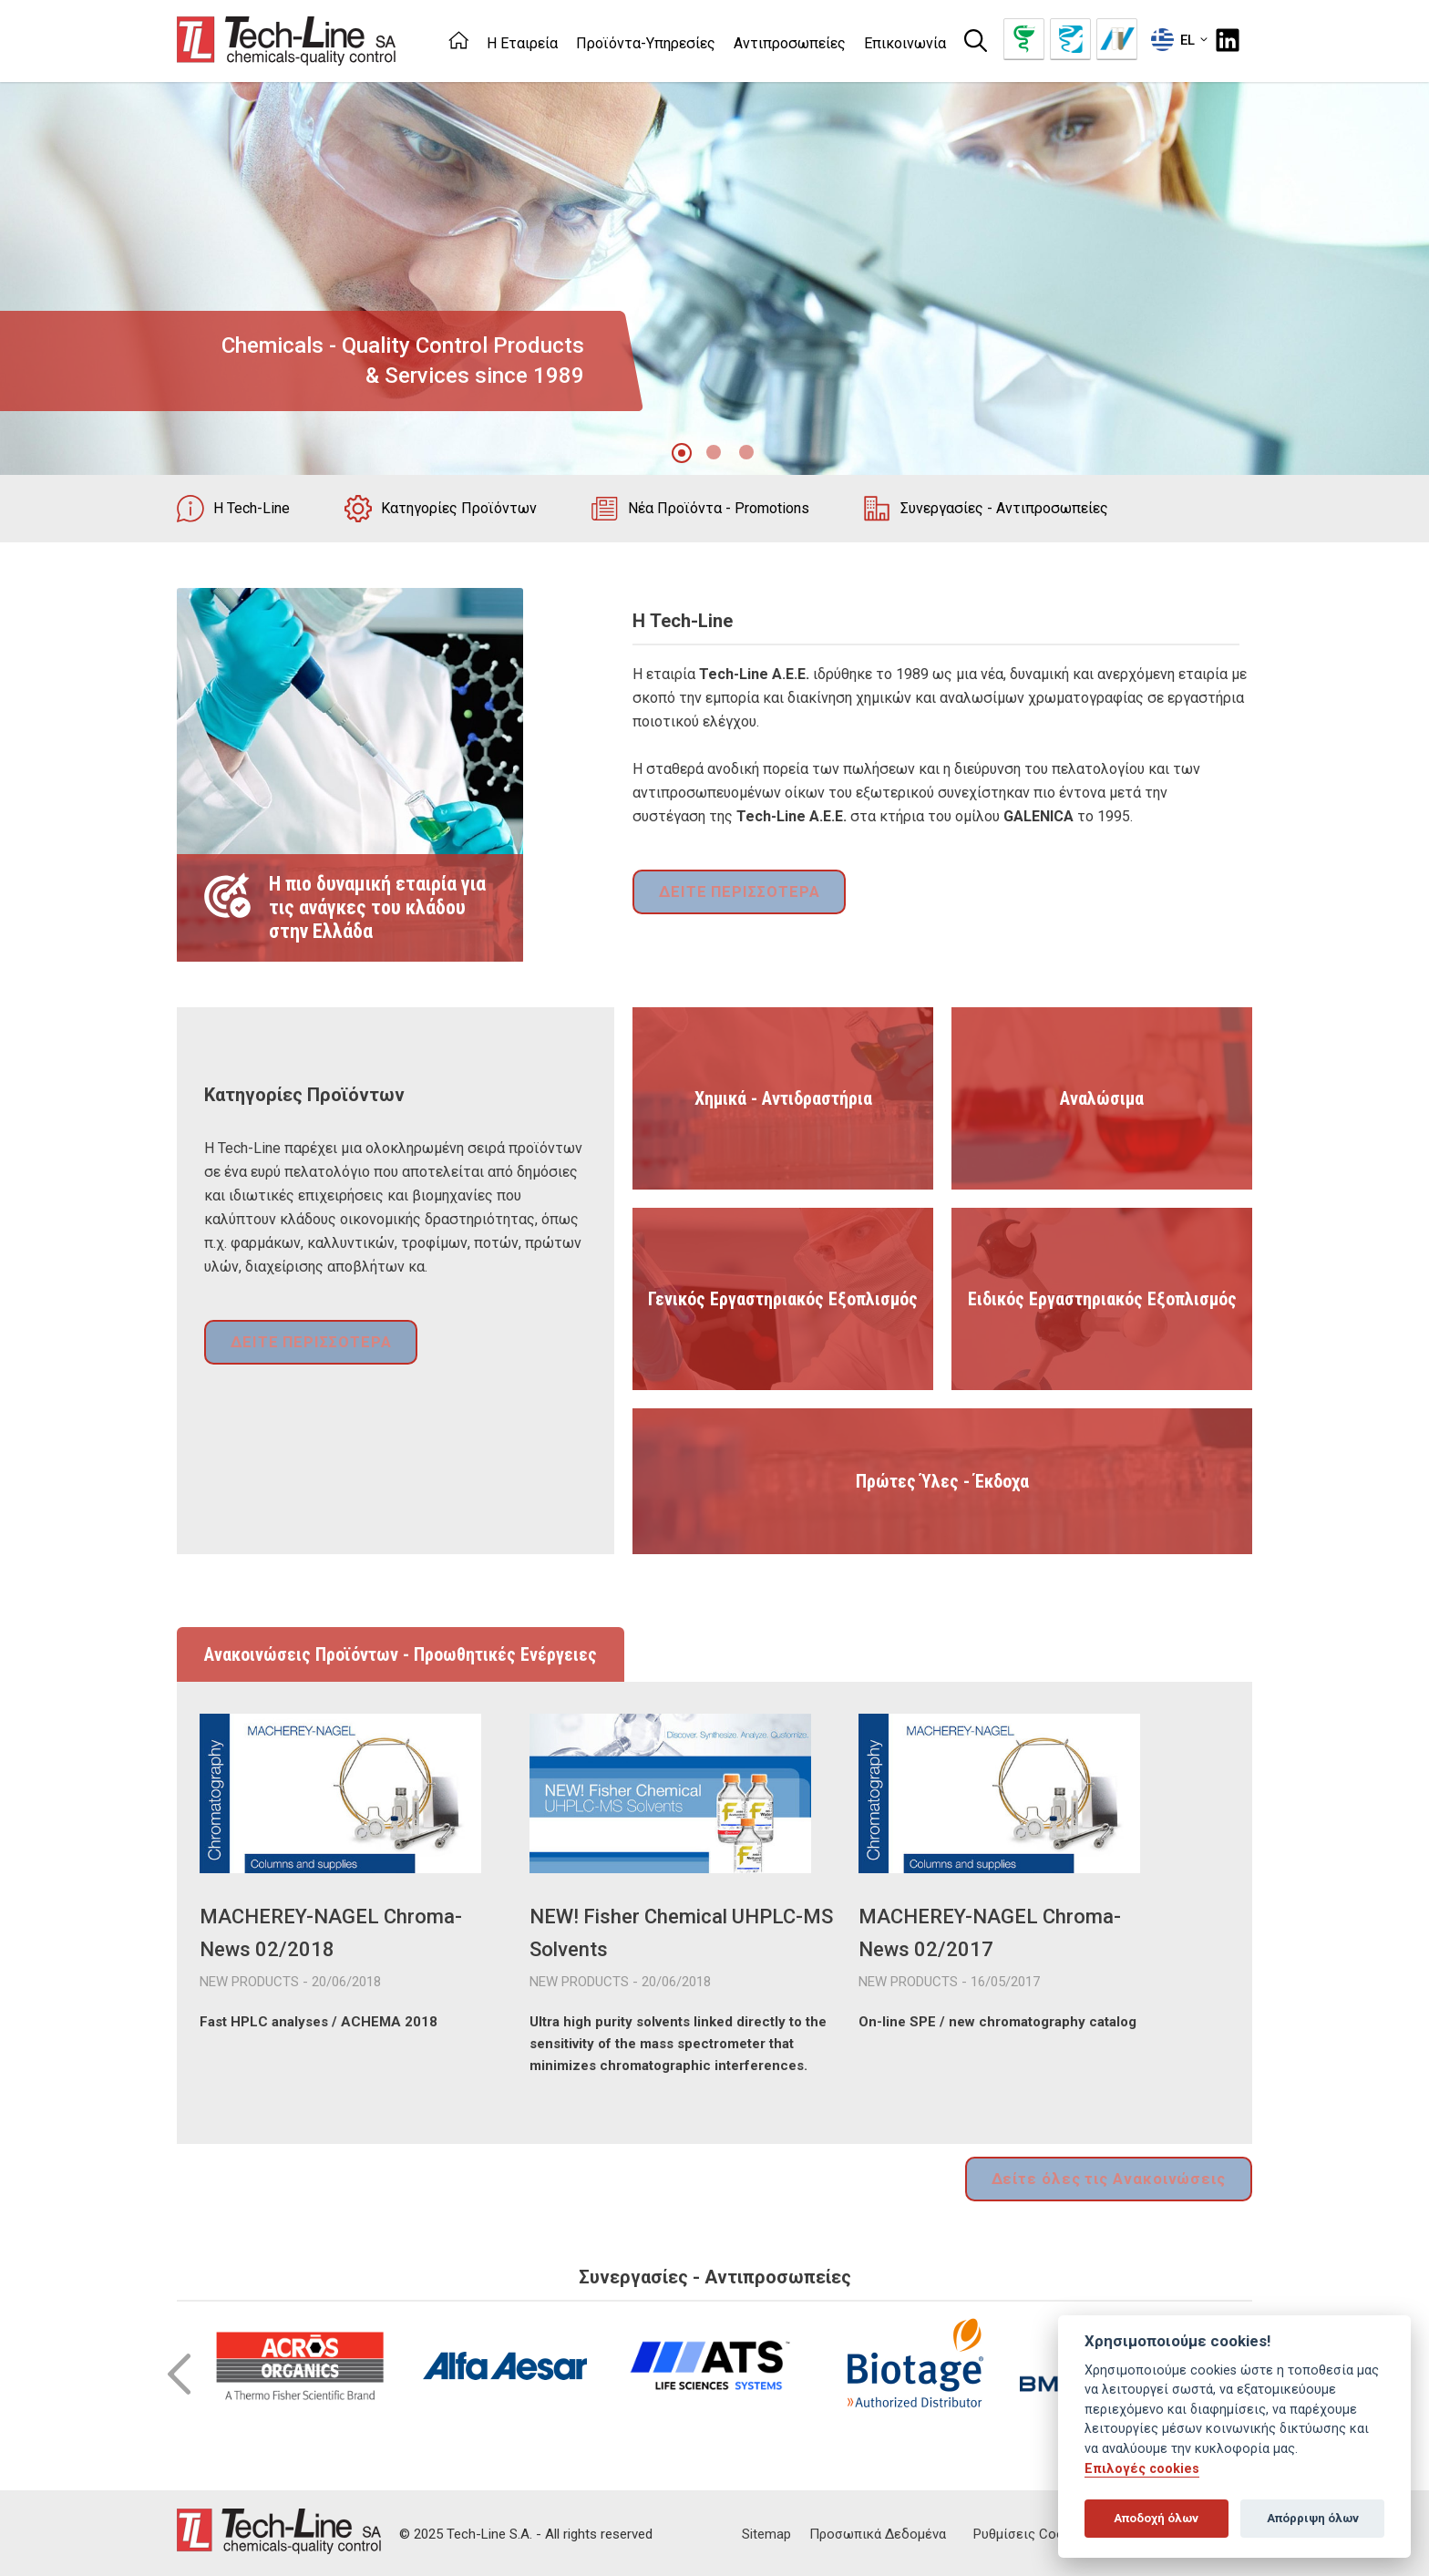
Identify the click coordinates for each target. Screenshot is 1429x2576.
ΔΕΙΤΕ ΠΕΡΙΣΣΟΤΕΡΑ (732, 893)
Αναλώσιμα (1102, 1098)
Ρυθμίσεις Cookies (1030, 2531)
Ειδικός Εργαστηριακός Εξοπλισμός (1102, 1299)
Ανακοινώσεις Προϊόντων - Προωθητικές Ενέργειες (400, 1654)
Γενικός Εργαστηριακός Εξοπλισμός (783, 1299)
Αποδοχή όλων (1156, 2518)
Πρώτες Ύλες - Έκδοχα (942, 1481)
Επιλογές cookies (1142, 2469)
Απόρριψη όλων (1313, 2518)
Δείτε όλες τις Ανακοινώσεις (1117, 2177)
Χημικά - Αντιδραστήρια (783, 1098)
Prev (179, 2371)
